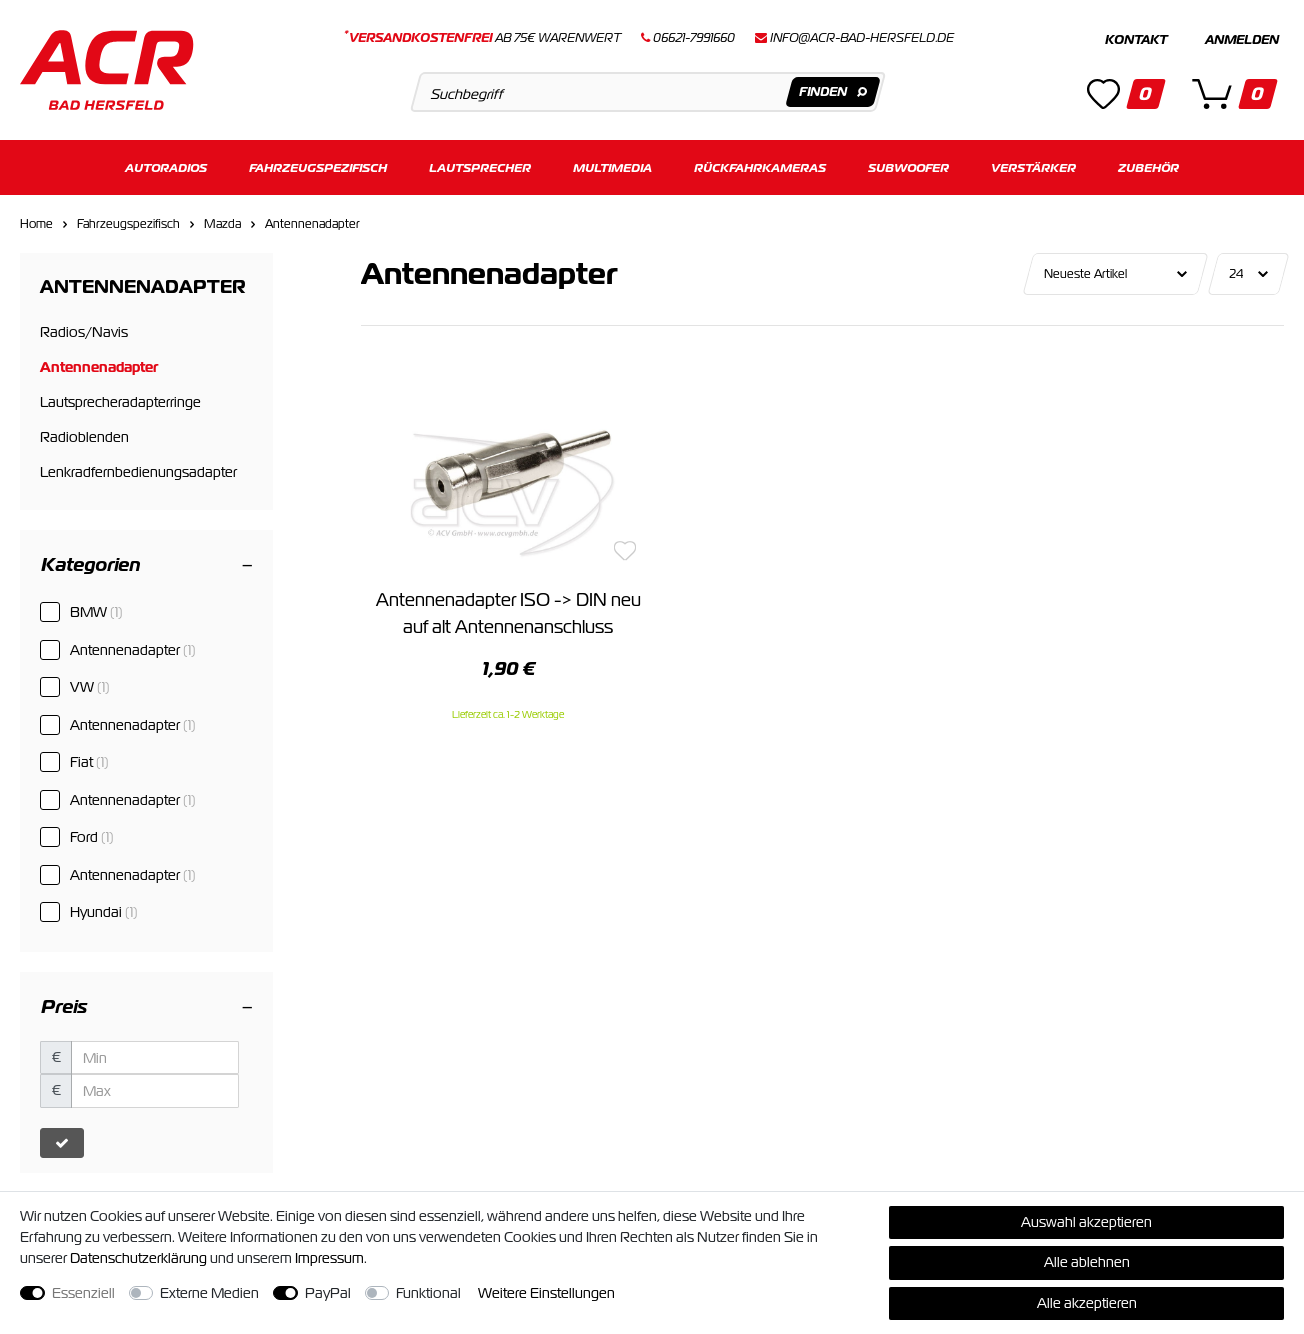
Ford (92, 837)
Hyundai (104, 912)
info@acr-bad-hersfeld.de (862, 38)
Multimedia (612, 167)
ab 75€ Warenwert (482, 38)
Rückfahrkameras (760, 167)
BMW (96, 612)
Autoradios (166, 167)
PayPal (328, 1293)
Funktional (428, 1293)
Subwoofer (908, 167)
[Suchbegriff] (648, 92)
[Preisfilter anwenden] (62, 1143)
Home (36, 224)
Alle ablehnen (1087, 1262)
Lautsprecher (480, 167)
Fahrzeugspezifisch (318, 167)
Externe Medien (209, 1293)
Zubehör (1148, 167)
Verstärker (1033, 167)
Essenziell (83, 1293)
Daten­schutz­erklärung (138, 1258)
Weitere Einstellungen (546, 1293)
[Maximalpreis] (155, 1091)
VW (90, 687)
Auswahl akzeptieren (1086, 1222)
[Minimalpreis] (155, 1058)
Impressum (329, 1258)
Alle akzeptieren (1087, 1303)
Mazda (222, 224)
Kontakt (1136, 40)
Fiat (89, 762)
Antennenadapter (312, 224)
